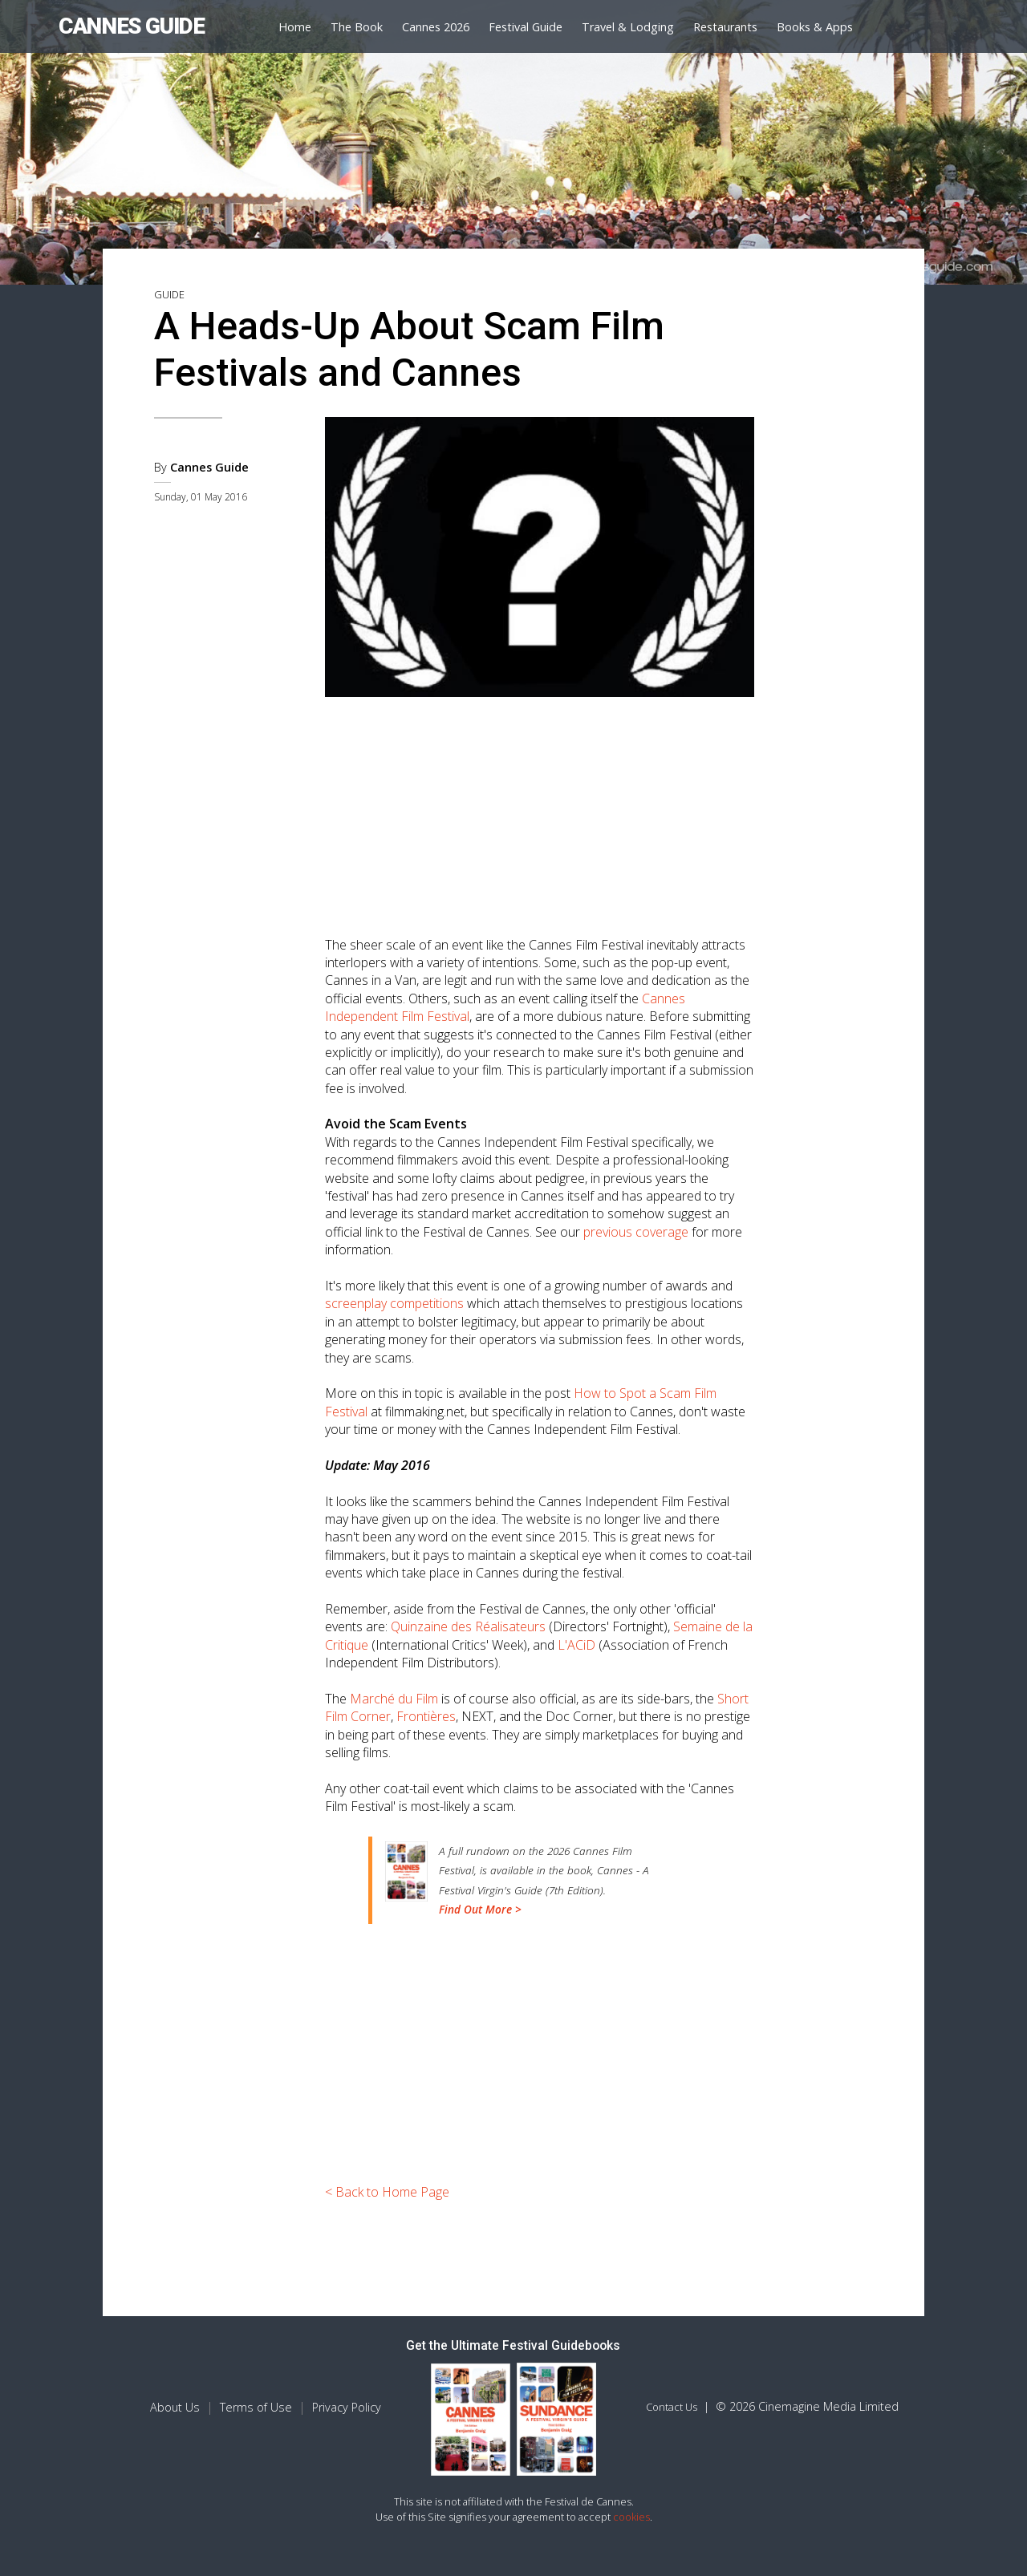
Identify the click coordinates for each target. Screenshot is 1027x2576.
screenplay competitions (394, 1303)
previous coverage (635, 1232)
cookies (631, 2516)
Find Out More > (480, 1909)
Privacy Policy (346, 2407)
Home (294, 26)
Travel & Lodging (628, 26)
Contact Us (671, 2407)
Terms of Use (256, 2407)
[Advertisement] (539, 811)
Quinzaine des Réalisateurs (468, 1626)
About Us (175, 2407)
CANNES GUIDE (131, 26)
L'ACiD (576, 1645)
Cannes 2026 (435, 26)
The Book (357, 26)
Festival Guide (525, 26)
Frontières (426, 1716)
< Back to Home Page (387, 2192)
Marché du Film (394, 1698)
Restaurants (725, 26)
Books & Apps (815, 26)
